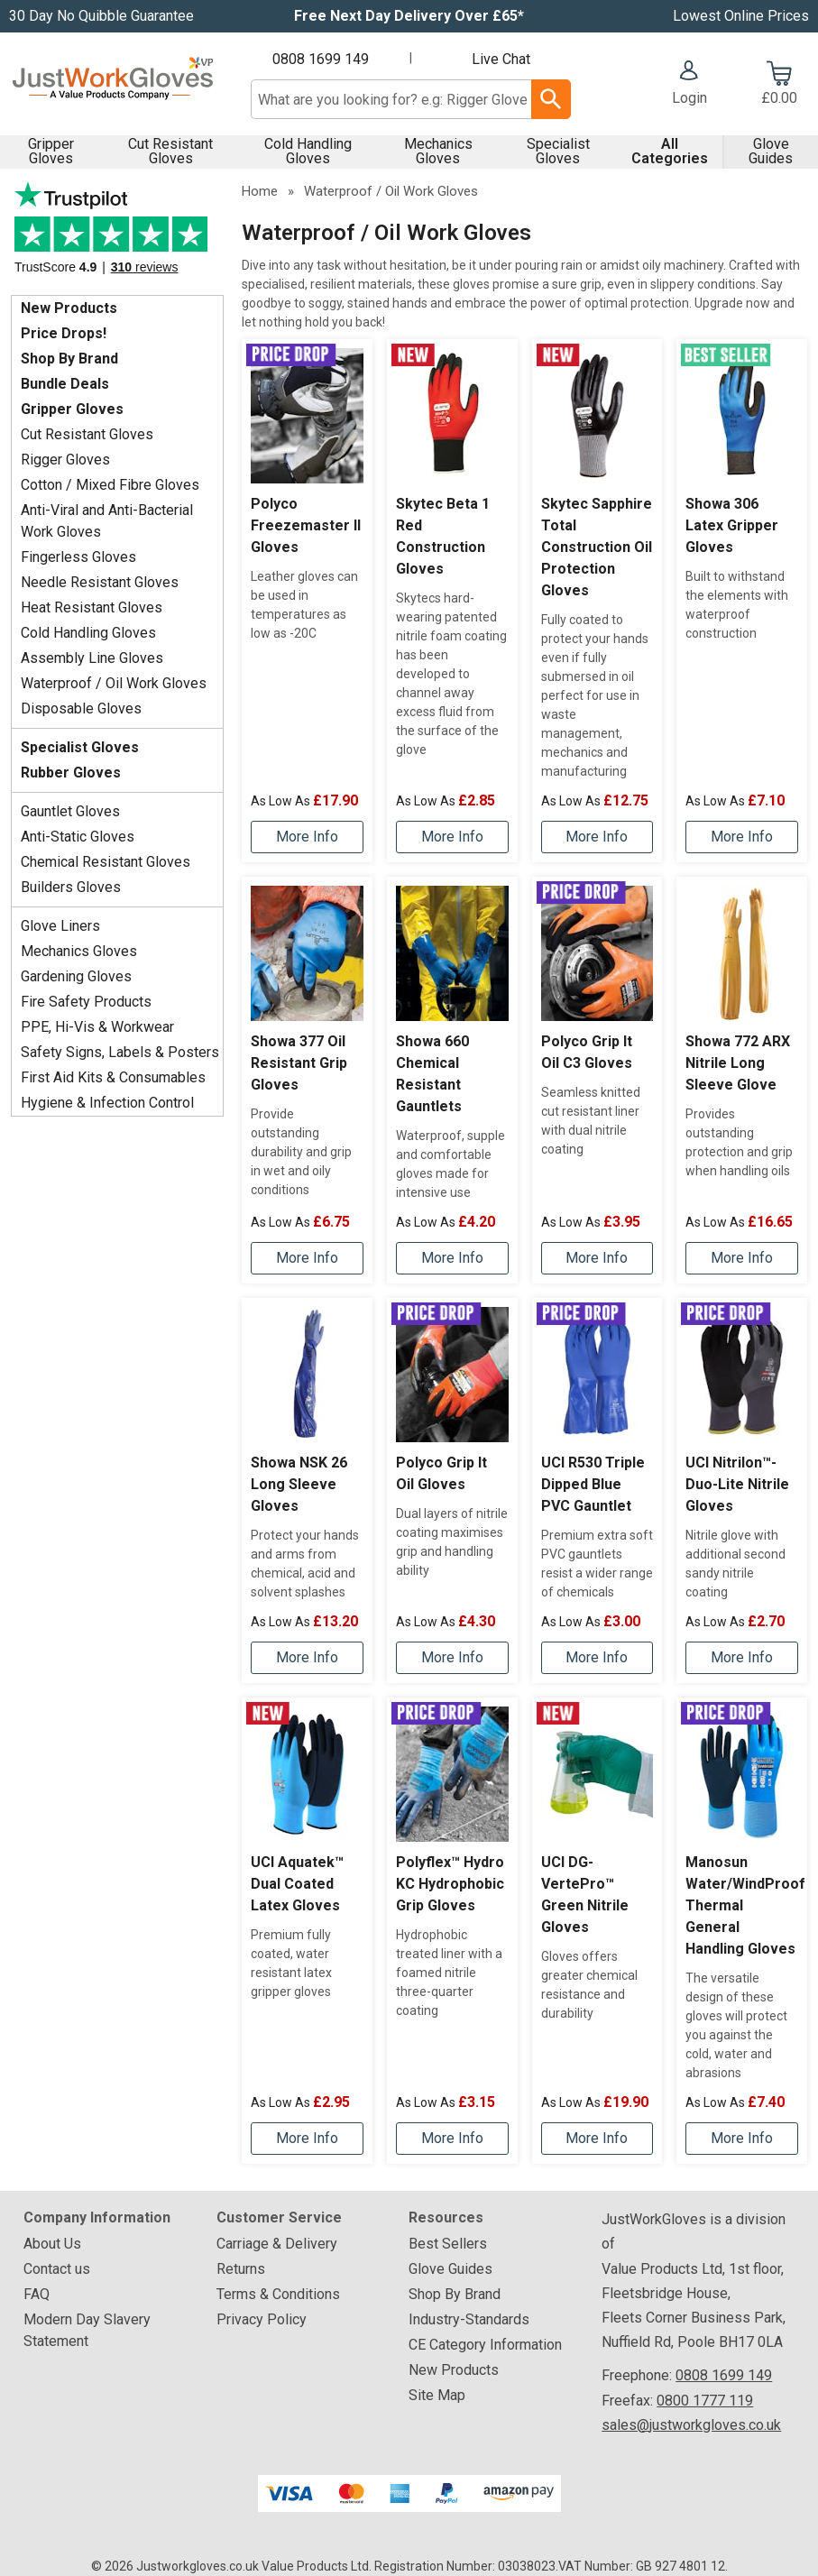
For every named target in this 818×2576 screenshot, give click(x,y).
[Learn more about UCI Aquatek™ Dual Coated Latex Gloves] (307, 2138)
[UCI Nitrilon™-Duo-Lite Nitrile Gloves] (741, 1490)
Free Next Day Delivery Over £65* (409, 15)
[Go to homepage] (113, 84)
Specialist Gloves (558, 151)
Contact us (56, 2268)
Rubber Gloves (71, 772)
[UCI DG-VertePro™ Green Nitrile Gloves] (597, 1930)
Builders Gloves (71, 887)
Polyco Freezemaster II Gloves (306, 525)
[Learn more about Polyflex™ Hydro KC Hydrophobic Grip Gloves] (452, 2138)
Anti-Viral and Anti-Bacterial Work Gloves (107, 520)
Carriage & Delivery (276, 2243)
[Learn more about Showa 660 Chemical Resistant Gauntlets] (452, 1258)
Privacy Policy (261, 2319)
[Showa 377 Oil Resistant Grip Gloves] (307, 1080)
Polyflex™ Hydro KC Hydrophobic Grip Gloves (450, 1884)
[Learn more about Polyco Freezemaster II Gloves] (307, 837)
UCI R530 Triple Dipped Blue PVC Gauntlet (593, 1484)
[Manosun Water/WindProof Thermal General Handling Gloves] (741, 1930)
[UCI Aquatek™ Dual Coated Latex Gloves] (307, 1930)
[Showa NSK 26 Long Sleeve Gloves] (307, 1490)
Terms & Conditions (278, 2294)
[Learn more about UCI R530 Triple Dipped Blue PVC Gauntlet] (597, 1658)
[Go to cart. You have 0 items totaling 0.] (779, 84)
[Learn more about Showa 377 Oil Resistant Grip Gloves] (307, 1258)
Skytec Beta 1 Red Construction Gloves (443, 536)
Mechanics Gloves (438, 151)
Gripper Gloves (51, 151)
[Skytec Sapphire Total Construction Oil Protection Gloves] (597, 600)
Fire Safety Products (86, 1001)
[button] (689, 84)
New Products (69, 308)
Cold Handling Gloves (308, 151)
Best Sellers (448, 2243)
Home (260, 191)
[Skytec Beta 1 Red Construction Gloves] (452, 600)
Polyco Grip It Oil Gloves (441, 1473)
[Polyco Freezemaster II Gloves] (307, 600)
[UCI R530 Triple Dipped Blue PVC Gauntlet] (597, 1490)
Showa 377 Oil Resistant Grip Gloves (299, 1063)
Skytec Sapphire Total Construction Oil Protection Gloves (596, 547)
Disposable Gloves (81, 708)
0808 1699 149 (320, 59)
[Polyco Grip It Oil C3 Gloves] (597, 1080)
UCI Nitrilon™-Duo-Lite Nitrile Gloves (737, 1484)
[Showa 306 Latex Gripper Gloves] (741, 600)
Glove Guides (771, 151)
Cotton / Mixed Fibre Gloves (110, 484)
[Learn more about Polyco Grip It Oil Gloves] (452, 1658)
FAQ (36, 2294)
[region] (307, 415)
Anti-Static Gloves (77, 836)
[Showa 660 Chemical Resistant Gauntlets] (452, 1080)
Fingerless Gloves (78, 557)
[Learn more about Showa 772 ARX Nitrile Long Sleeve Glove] (741, 1258)
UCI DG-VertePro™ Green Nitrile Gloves (585, 1895)
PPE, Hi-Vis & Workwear (97, 1026)
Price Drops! (63, 333)
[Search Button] (551, 99)
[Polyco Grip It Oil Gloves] (452, 1490)
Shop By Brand (69, 358)
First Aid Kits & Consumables (113, 1077)
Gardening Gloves (76, 976)
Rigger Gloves (65, 459)
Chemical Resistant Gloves (105, 861)
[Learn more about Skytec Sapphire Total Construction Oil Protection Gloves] (597, 837)
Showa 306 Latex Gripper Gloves (731, 525)
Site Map (437, 2395)
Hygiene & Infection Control (107, 1102)
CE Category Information (485, 2344)
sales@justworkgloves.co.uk (691, 2424)
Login (689, 97)
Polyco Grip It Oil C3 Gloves (586, 1052)
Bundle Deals (65, 383)
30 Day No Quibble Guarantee (101, 15)
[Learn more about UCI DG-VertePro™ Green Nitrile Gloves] (597, 2138)
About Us (52, 2243)
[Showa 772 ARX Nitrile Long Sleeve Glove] (741, 1080)
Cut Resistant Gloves (170, 151)
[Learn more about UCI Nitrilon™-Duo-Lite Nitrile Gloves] (741, 1658)
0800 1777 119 (705, 2400)
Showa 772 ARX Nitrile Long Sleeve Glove (737, 1063)
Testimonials (117, 234)
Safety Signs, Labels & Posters (120, 1052)
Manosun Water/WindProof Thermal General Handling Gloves (741, 1905)
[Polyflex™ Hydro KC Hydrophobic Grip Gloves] (452, 1930)
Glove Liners (60, 925)
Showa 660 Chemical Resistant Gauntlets (432, 1074)
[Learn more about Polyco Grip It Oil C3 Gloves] (597, 1258)
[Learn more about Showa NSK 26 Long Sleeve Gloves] (307, 1658)
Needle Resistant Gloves (100, 582)
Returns (240, 2268)
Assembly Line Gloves (92, 658)
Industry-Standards (469, 2319)
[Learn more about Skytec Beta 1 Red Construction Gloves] (452, 837)
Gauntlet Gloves (70, 811)
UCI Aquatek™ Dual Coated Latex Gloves (297, 1884)
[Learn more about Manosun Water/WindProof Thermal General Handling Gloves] (741, 2138)
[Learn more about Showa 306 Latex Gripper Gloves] (741, 837)
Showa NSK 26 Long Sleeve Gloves (299, 1484)
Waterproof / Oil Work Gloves (114, 683)
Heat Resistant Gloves (91, 607)
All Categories (669, 151)
